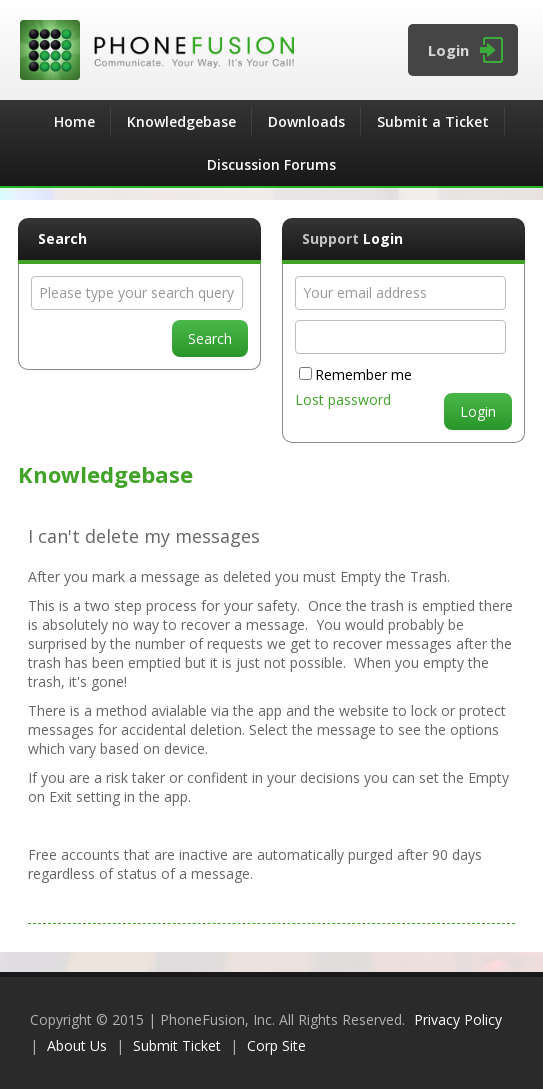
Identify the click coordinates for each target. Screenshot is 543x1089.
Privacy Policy (458, 1019)
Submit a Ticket (433, 121)
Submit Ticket (177, 1045)
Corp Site (276, 1045)
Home (74, 121)
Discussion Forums (271, 164)
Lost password (343, 399)
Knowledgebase (181, 121)
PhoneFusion (271, 50)
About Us (77, 1045)
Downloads (306, 121)
